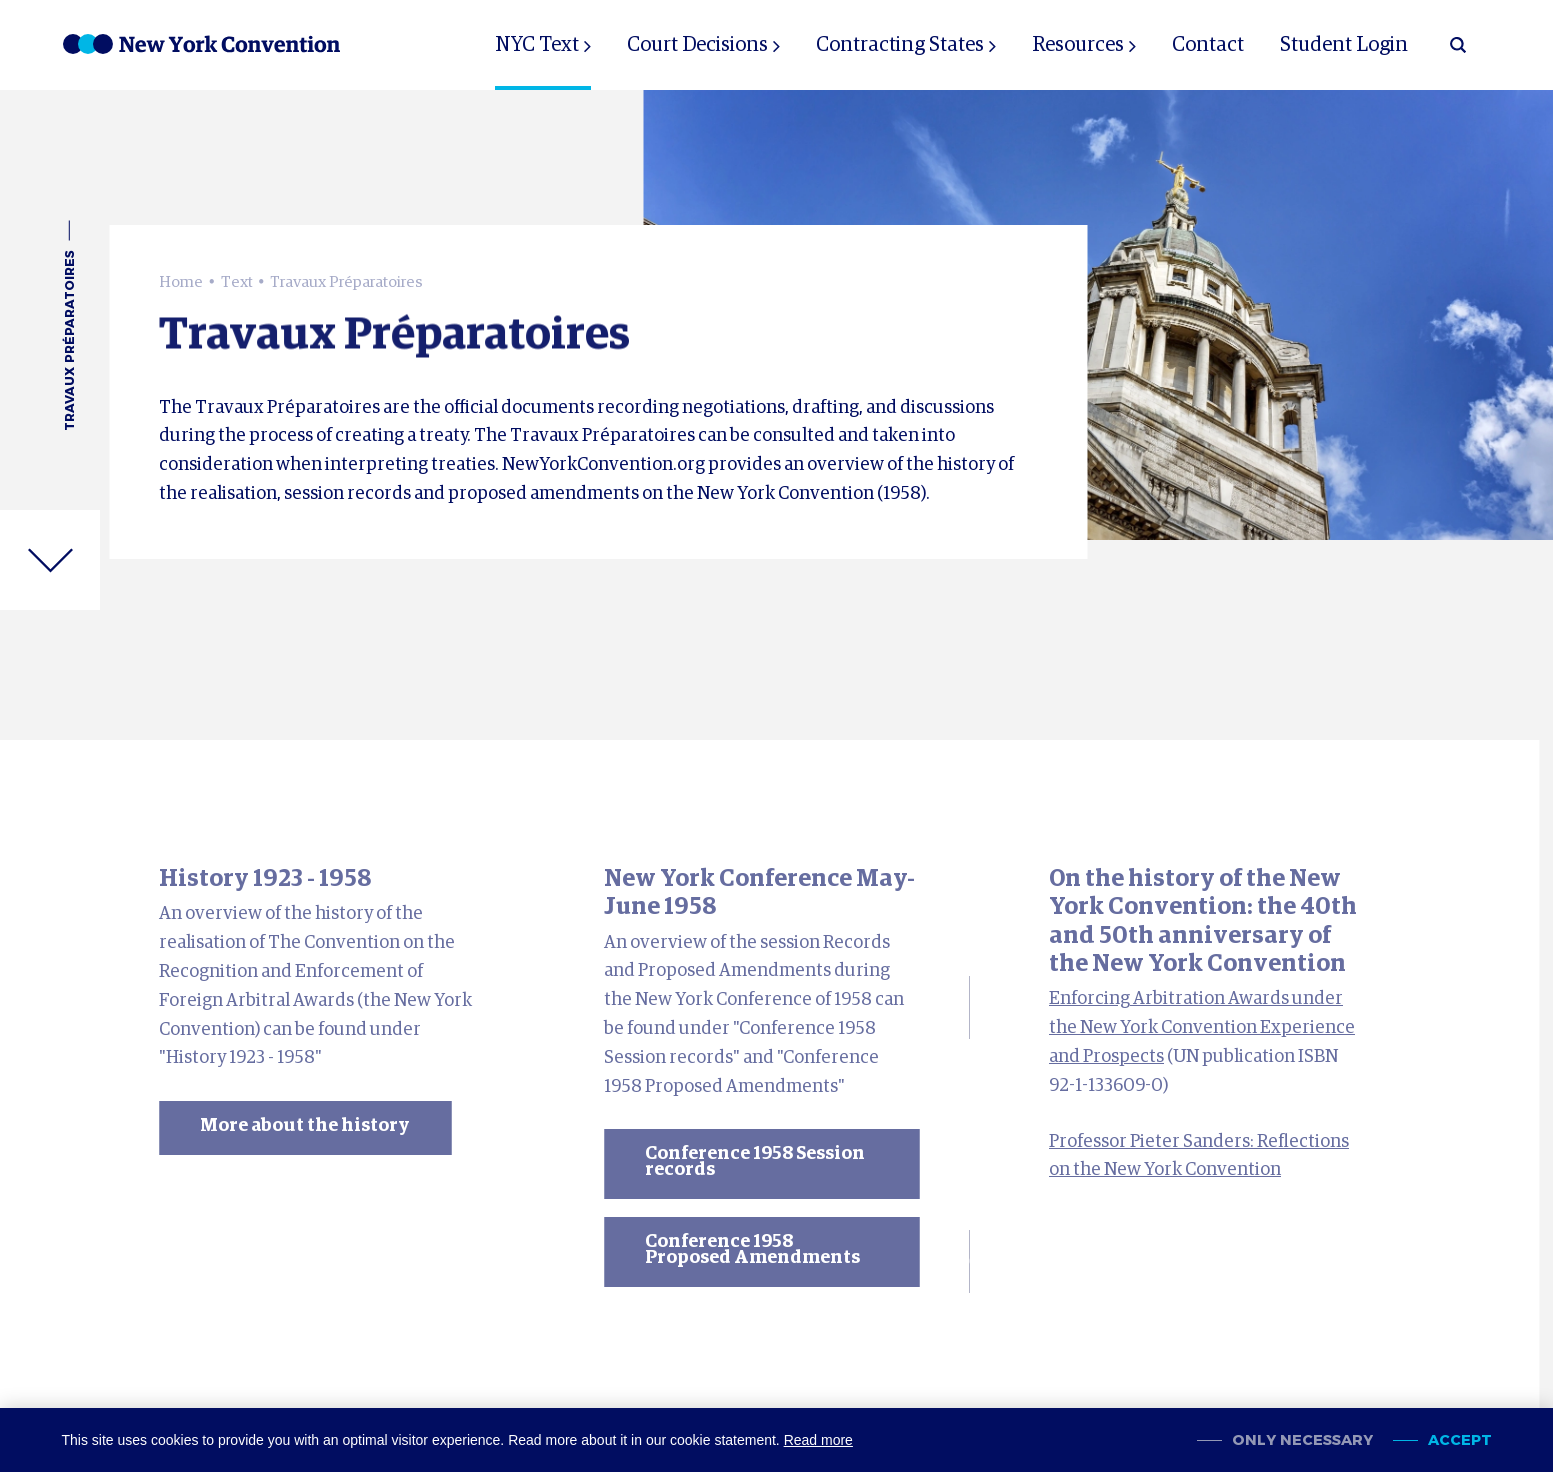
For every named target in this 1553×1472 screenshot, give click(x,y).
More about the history (305, 1126)
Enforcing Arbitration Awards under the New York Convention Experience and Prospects (1202, 1028)
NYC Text (537, 45)
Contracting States (900, 45)
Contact (1208, 45)
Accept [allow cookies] (1460, 1440)
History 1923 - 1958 (265, 879)
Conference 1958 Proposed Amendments (752, 1250)
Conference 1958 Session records (755, 1162)
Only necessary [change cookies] (1302, 1440)
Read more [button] (818, 1440)
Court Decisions (697, 45)
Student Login (1344, 45)
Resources (1078, 45)
